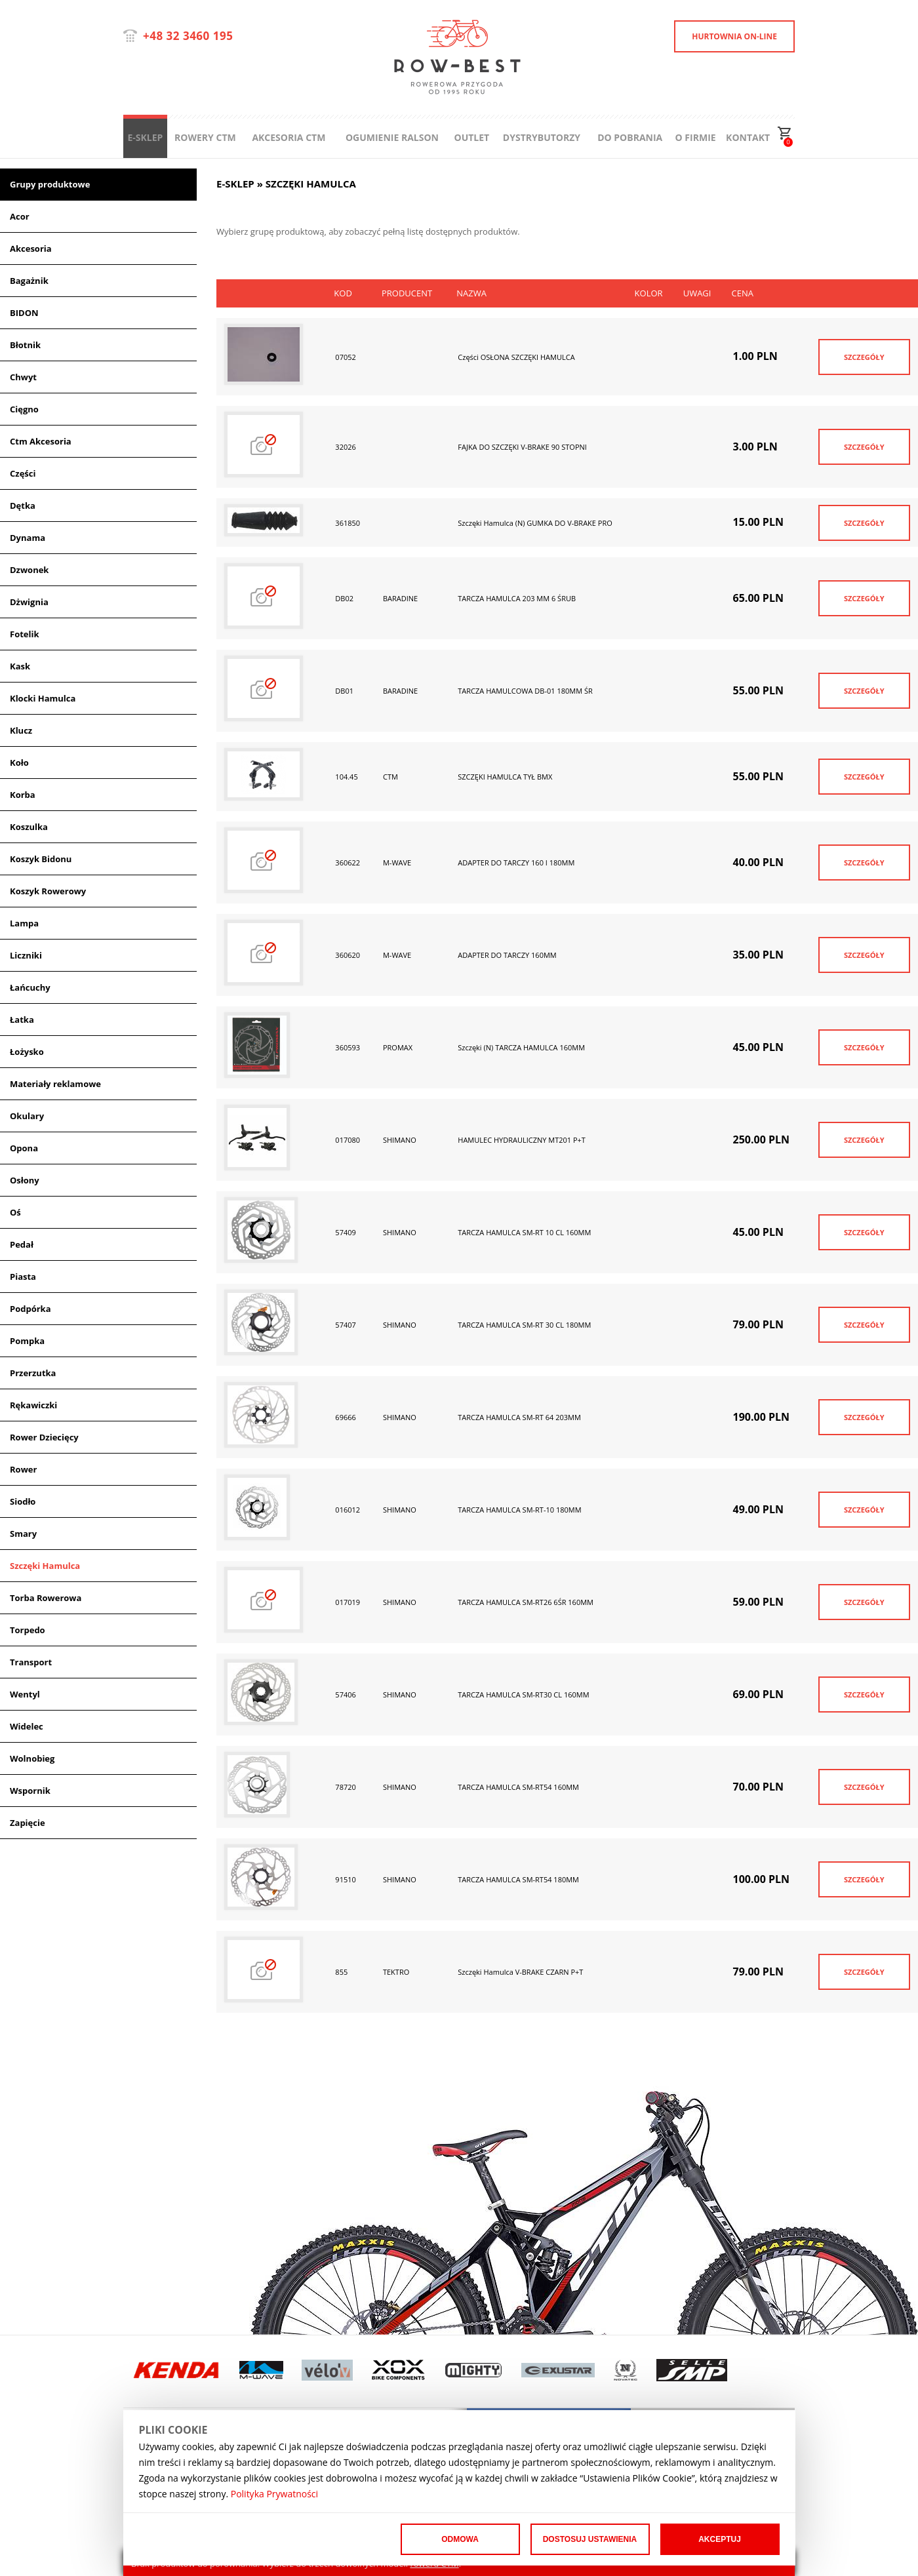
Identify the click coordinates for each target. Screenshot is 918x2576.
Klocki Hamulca (42, 698)
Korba (22, 795)
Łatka (22, 1019)
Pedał (21, 1244)
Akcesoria (31, 248)
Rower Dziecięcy (44, 1437)
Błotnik (25, 345)
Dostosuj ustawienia (590, 2539)
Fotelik (24, 634)
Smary (23, 1533)
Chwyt (23, 377)
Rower (23, 1469)
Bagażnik (29, 281)
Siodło (22, 1501)
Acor (20, 216)
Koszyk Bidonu (40, 859)
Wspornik (30, 1790)
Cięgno (24, 409)
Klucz (21, 730)
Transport (31, 1662)
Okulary (27, 1116)
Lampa (24, 923)
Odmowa (460, 2539)
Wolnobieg (32, 1758)
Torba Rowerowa (45, 1598)
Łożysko (27, 1052)
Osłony (24, 1180)
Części (22, 473)
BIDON (24, 313)
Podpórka (30, 1309)
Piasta (23, 1276)
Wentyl (25, 1694)
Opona (24, 1148)
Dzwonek (29, 570)
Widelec (26, 1726)
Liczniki (26, 955)
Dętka (22, 505)
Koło (19, 762)
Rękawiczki (33, 1405)
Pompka (27, 1341)
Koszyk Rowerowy (48, 891)
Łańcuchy (30, 987)
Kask (20, 666)
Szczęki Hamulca (45, 1566)
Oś (15, 1212)
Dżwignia (29, 602)
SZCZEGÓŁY (864, 357)
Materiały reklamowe (55, 1084)
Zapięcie (27, 1823)
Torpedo (27, 1630)
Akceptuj (719, 2539)
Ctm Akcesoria (40, 441)
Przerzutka (33, 1373)
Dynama (27, 538)
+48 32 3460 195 (188, 35)
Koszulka (29, 827)
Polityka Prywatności (274, 2493)
